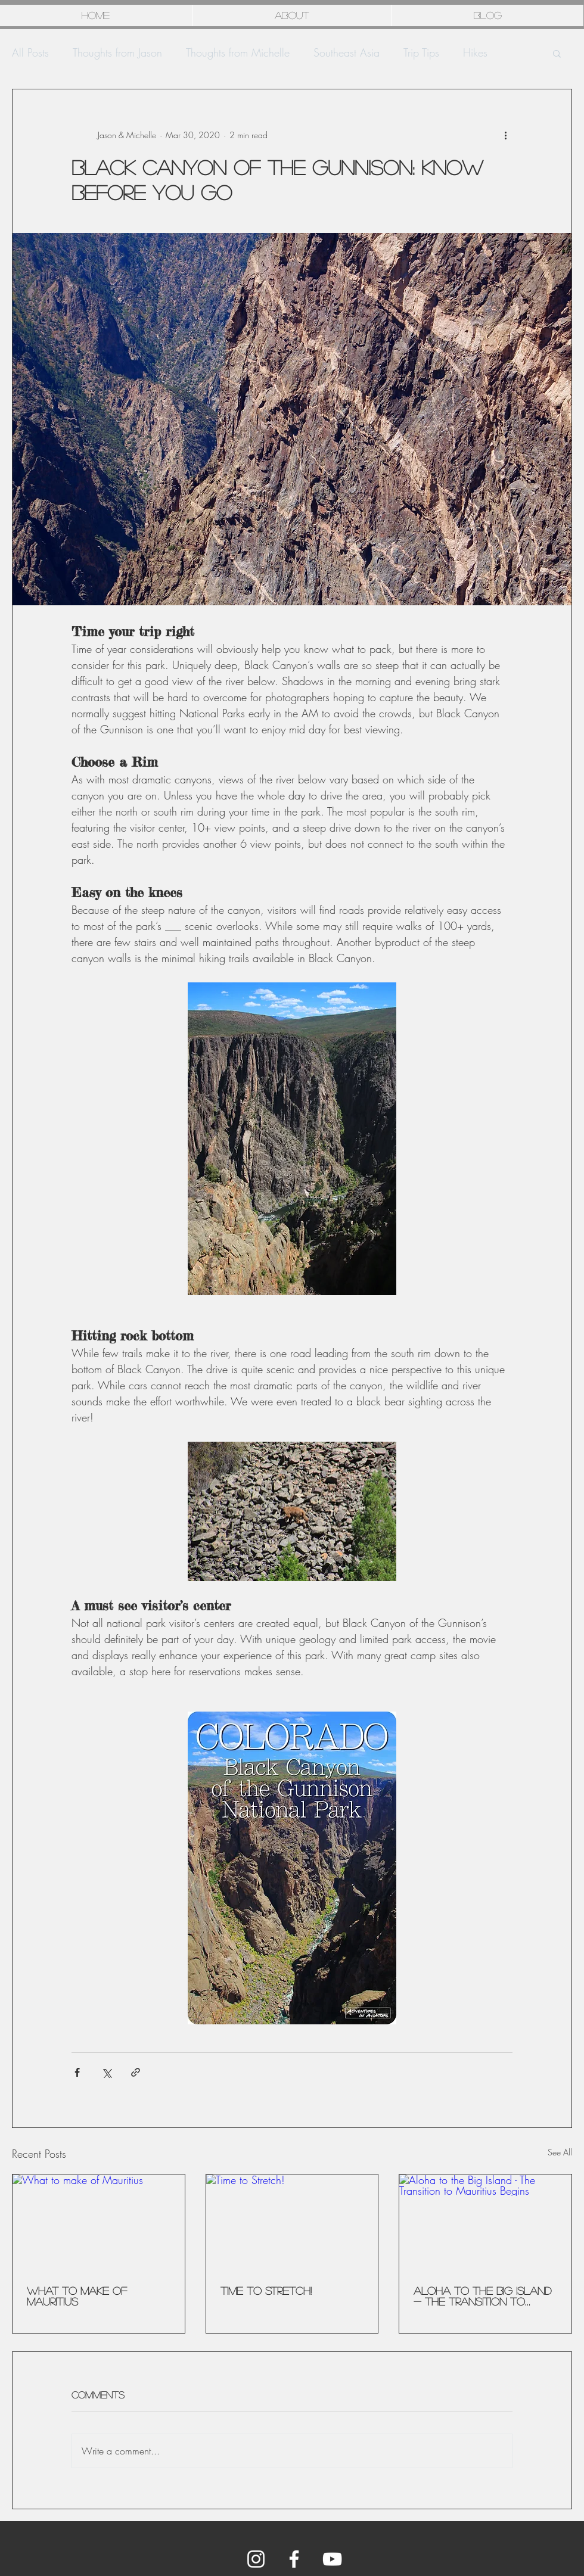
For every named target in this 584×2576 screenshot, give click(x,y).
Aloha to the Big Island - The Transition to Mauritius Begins (482, 2296)
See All (560, 2152)
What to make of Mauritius (77, 2296)
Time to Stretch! (266, 2290)
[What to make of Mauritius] (99, 2222)
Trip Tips (421, 52)
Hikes (475, 52)
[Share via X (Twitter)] (106, 2072)
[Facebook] (294, 2559)
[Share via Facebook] (77, 2072)
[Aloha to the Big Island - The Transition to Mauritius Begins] (485, 2222)
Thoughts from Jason (117, 52)
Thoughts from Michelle (238, 52)
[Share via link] (135, 2072)
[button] (557, 53)
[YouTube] (332, 2559)
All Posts (30, 52)
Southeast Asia (346, 52)
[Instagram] (256, 2559)
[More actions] (505, 134)
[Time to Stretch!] (292, 2222)
